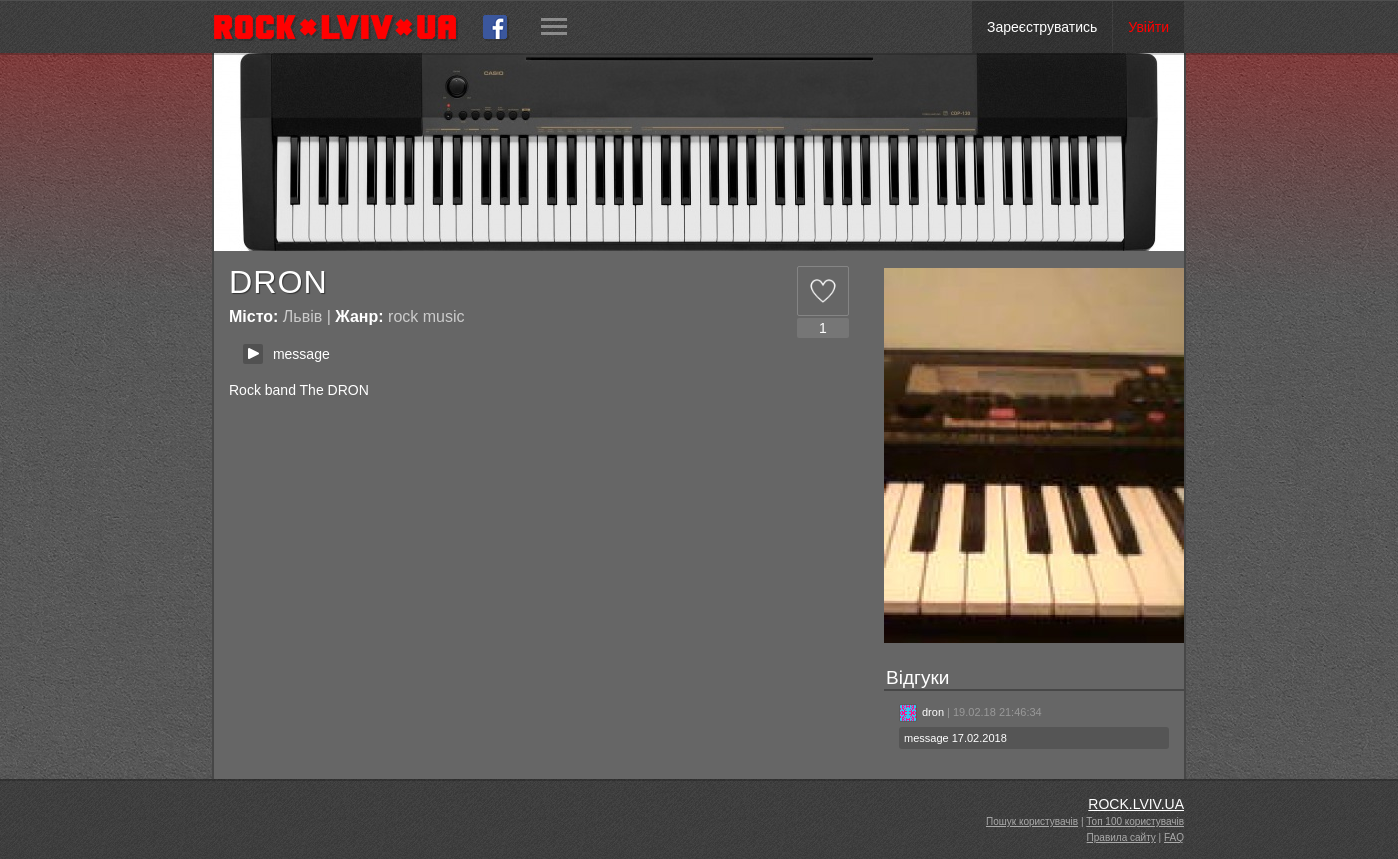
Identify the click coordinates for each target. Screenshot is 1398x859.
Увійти (1148, 27)
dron (921, 712)
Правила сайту (1121, 837)
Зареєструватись (1042, 27)
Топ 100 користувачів (1135, 821)
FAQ (1174, 837)
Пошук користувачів (1032, 821)
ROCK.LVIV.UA (1136, 804)
